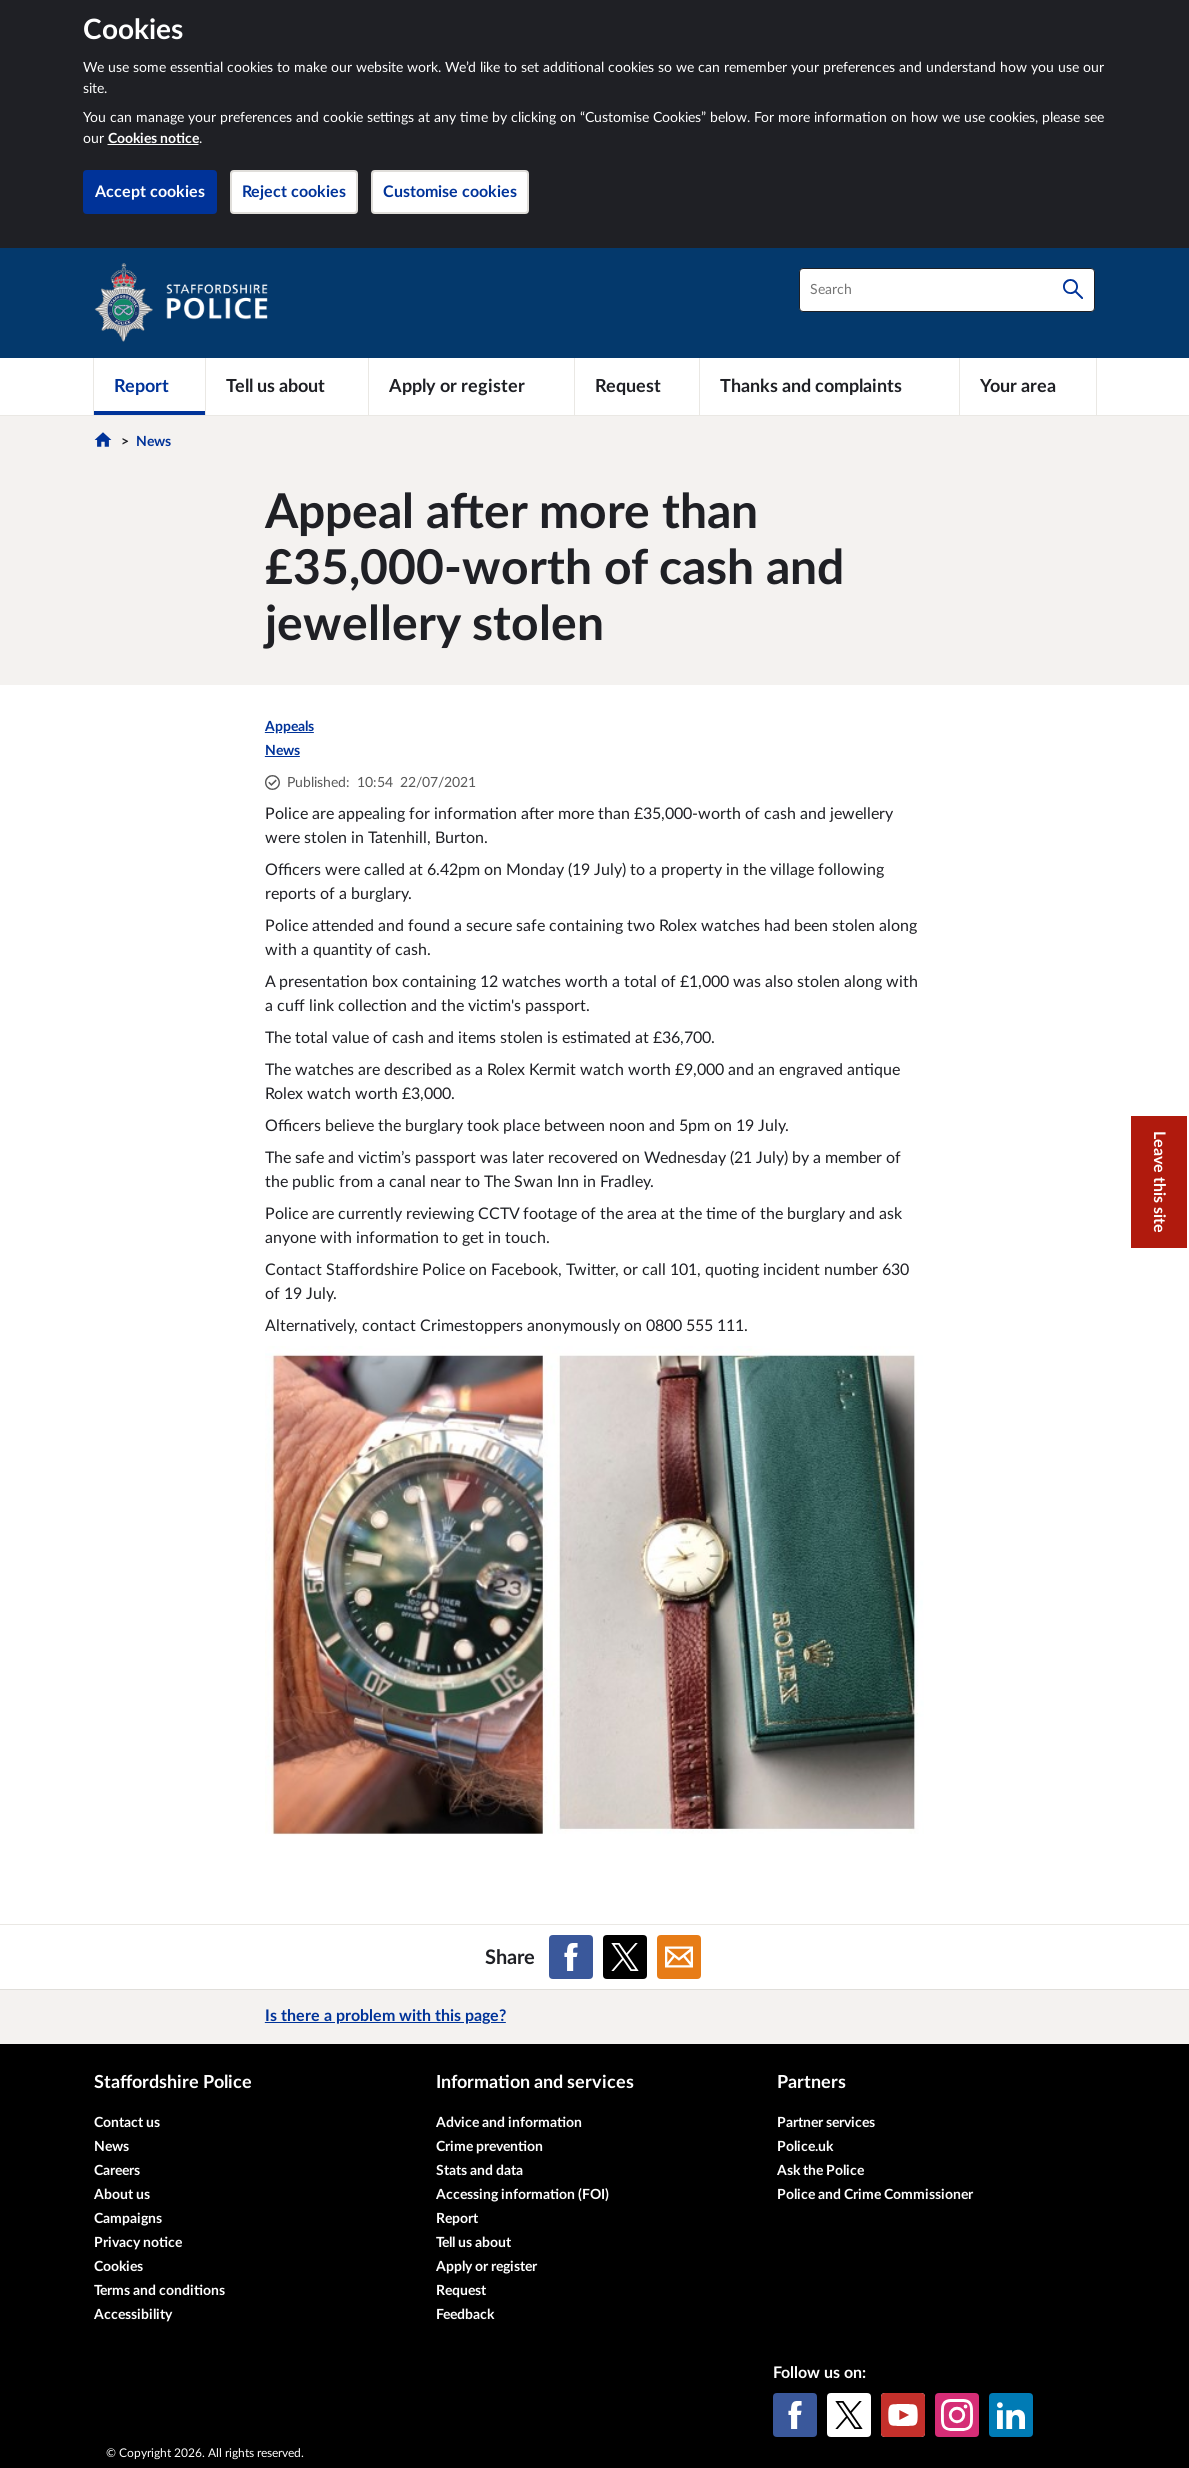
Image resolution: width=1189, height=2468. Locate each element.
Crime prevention (489, 2147)
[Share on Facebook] (571, 1957)
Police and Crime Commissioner (875, 2195)
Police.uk (805, 2147)
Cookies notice (153, 139)
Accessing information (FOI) (522, 2195)
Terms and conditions (159, 2291)
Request (461, 2291)
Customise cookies (450, 192)
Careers (117, 2171)
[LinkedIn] (1011, 2415)
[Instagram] (957, 2415)
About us (122, 2195)
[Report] (149, 386)
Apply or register (486, 2267)
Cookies (118, 2267)
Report (457, 2219)
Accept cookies (150, 192)
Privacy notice (138, 2243)
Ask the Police (820, 2171)
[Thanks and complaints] (829, 386)
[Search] (1073, 290)
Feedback (465, 2315)
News (153, 442)
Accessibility (133, 2315)
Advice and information (509, 2123)
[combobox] (947, 290)
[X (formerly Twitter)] (849, 2415)
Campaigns (128, 2219)
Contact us (127, 2123)
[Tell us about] (287, 386)
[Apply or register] (471, 386)
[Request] (637, 386)
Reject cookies (294, 192)
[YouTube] (903, 2415)
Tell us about (473, 2243)
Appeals (289, 727)
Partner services (826, 2123)
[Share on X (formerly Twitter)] (625, 1957)
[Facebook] (795, 2415)
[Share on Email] (679, 1957)
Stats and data (479, 2171)
